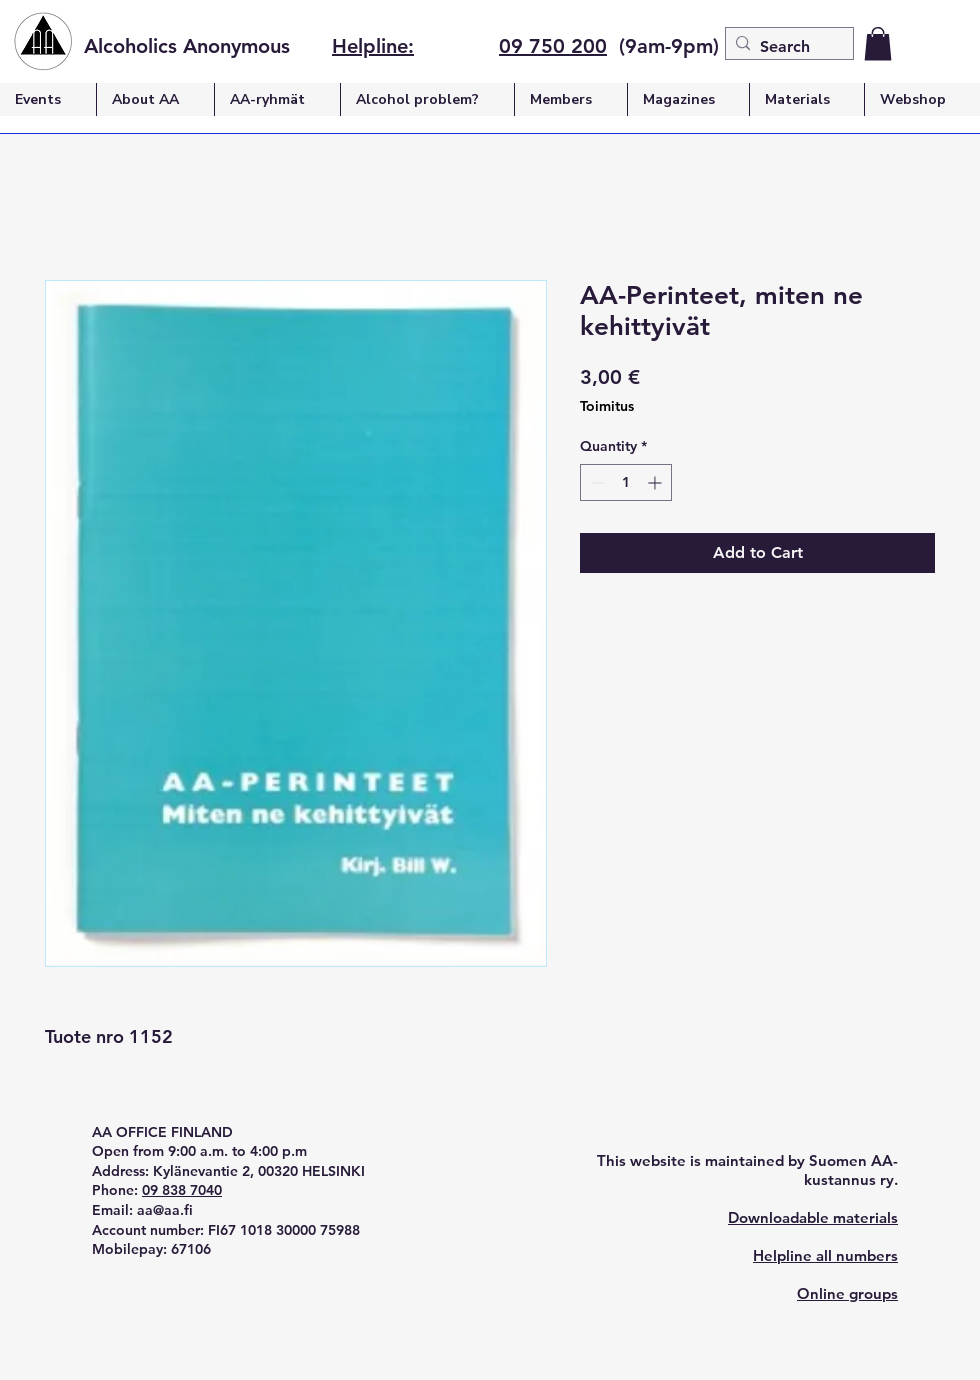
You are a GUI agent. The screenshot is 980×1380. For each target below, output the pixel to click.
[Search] (785, 47)
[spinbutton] (626, 482)
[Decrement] (595, 482)
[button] (878, 43)
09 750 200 (553, 46)
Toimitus (607, 406)
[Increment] (656, 482)
